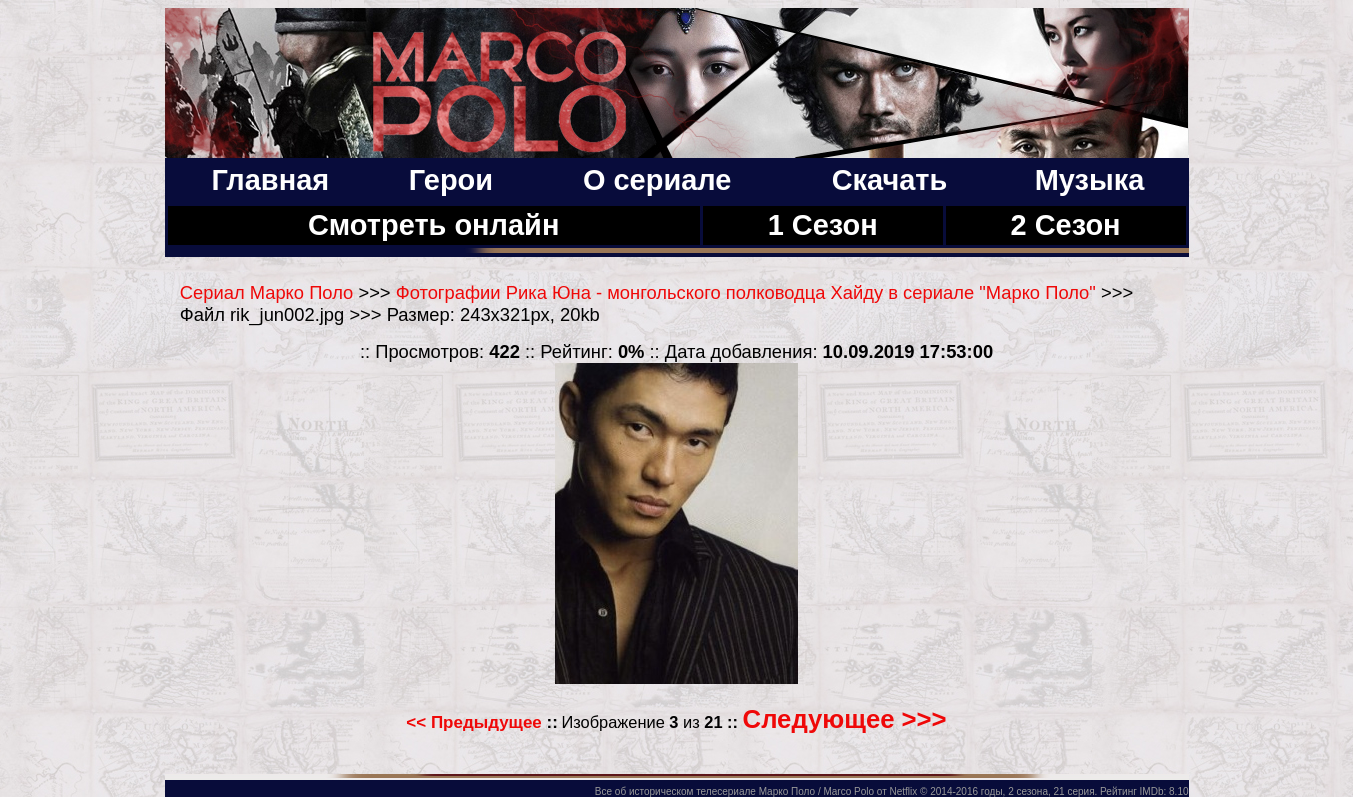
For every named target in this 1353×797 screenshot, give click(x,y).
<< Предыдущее (473, 722)
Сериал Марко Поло (267, 292)
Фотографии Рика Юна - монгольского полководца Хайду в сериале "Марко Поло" (746, 292)
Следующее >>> (845, 719)
